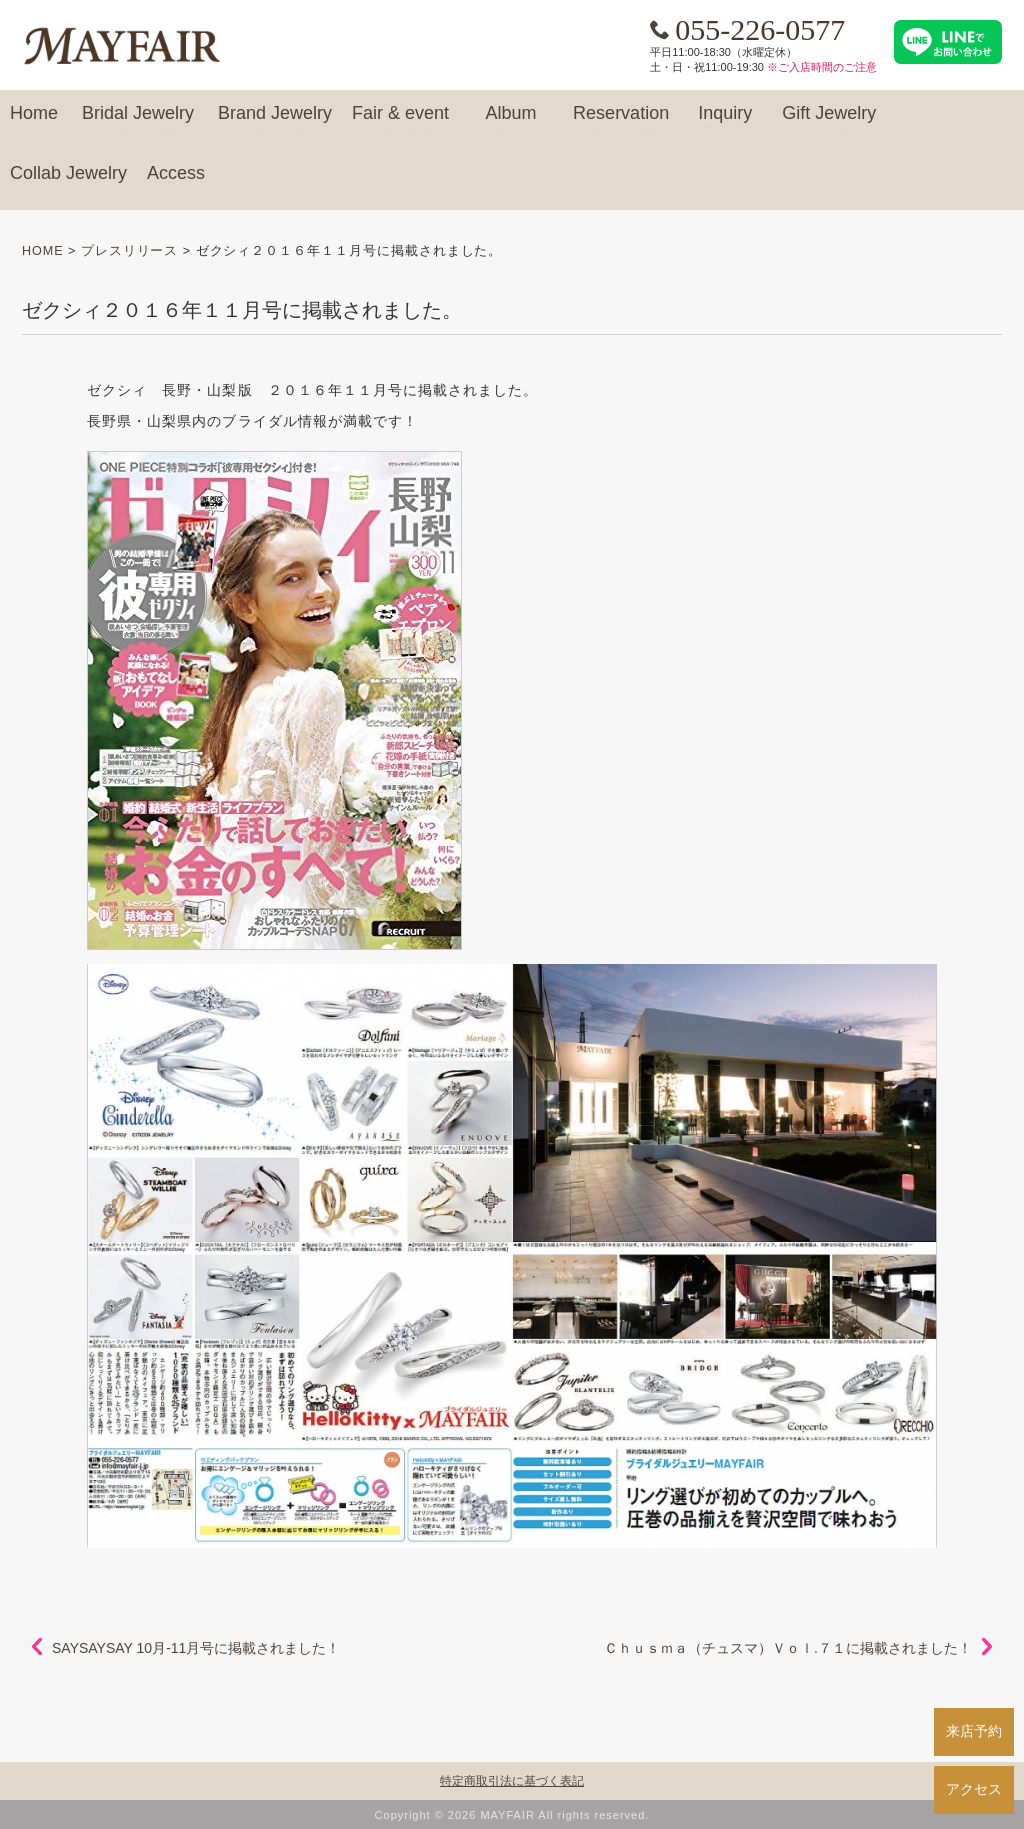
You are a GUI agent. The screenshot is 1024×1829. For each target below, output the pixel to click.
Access (176, 182)
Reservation (621, 122)
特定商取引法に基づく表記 (512, 1781)
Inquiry (725, 122)
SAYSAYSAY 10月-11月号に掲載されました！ (196, 1648)
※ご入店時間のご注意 (822, 67)
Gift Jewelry (829, 122)
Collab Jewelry (68, 182)
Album (511, 122)
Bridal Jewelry (138, 122)
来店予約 (974, 1731)
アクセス (974, 1789)
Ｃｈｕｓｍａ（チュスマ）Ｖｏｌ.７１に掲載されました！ (788, 1648)
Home (34, 122)
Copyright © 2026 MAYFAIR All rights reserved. (512, 1815)
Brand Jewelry (275, 122)
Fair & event (400, 122)
